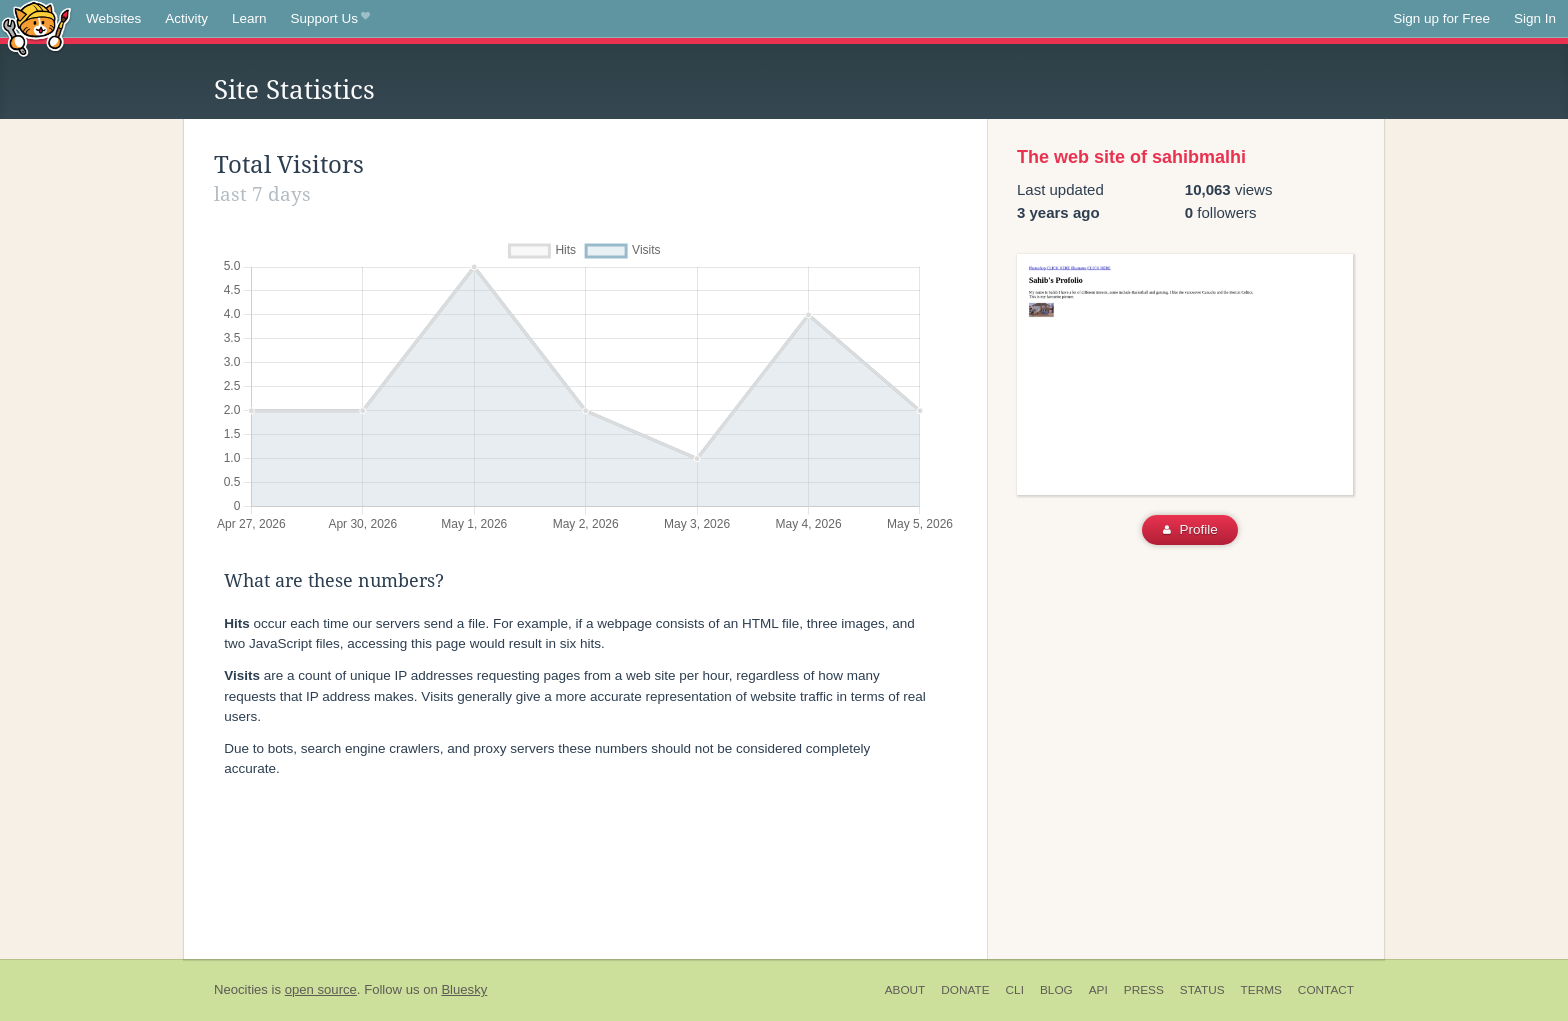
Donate (965, 990)
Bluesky (464, 989)
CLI (1015, 990)
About (905, 990)
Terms (1261, 990)
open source (321, 989)
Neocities (241, 989)
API (1098, 990)
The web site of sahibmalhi (1131, 157)
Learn (249, 18)
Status (1202, 990)
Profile (1190, 529)
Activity (186, 18)
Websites (113, 18)
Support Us (330, 19)
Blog (1056, 990)
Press (1144, 990)
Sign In (1535, 18)
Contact (1326, 990)
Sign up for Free (1441, 18)
